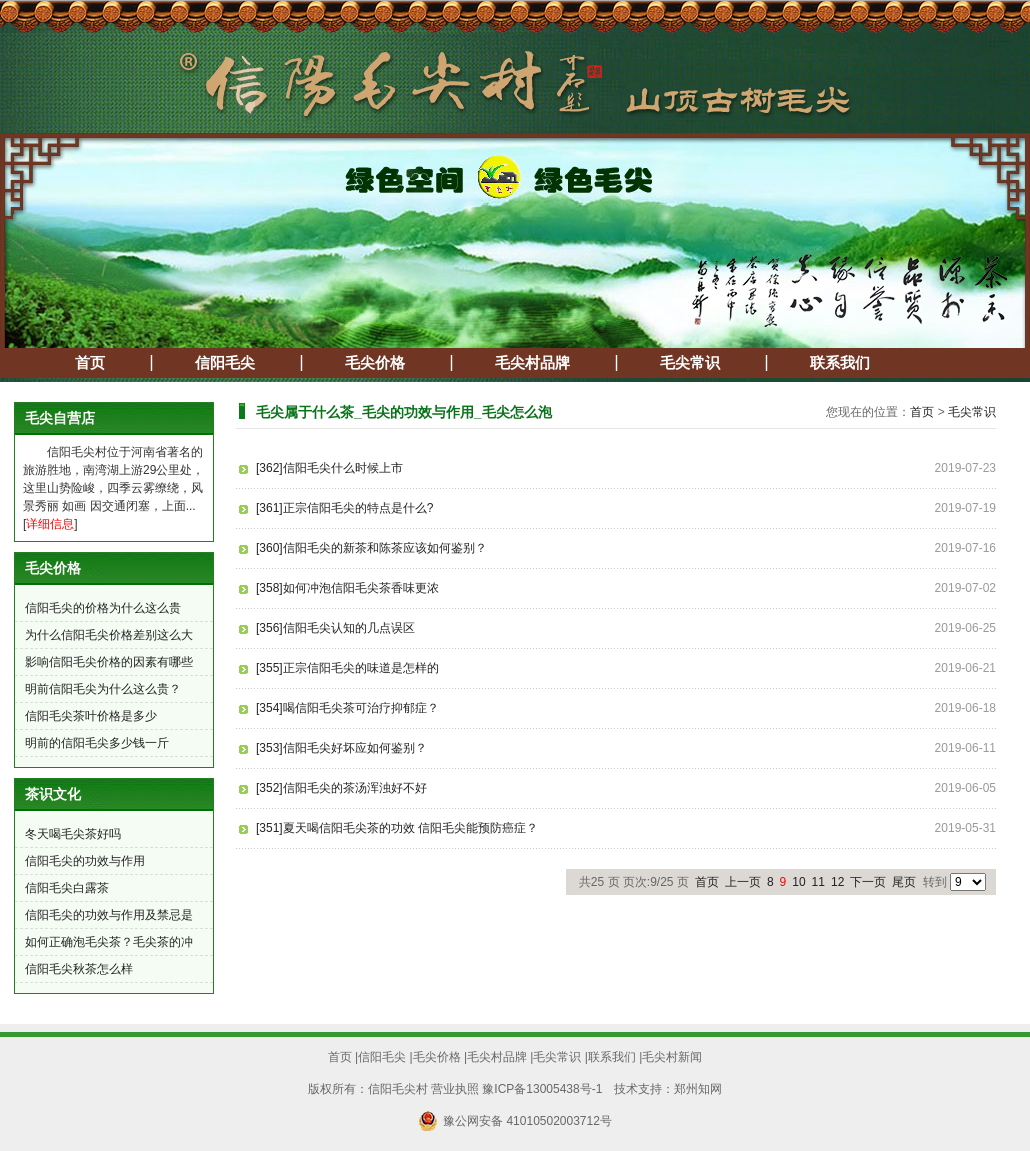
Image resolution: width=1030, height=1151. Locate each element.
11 (818, 882)
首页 (90, 363)
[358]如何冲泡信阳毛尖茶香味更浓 (347, 588)
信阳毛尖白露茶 (67, 888)
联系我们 (840, 363)
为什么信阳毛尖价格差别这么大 (109, 635)
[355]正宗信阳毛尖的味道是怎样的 (347, 668)
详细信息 (50, 524)
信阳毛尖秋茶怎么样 (79, 969)
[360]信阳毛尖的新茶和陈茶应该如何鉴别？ (371, 548)
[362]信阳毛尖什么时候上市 (329, 468)
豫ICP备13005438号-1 (542, 1089)
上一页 (743, 882)
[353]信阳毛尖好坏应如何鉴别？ (341, 748)
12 (837, 882)
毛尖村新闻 (672, 1057)
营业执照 (455, 1089)
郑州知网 (698, 1089)
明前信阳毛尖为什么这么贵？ (103, 689)
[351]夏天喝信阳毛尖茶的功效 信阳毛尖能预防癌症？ (397, 828)
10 (798, 882)
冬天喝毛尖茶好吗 (73, 834)
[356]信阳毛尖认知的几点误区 (335, 628)
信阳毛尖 (225, 363)
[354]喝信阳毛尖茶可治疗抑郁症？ (347, 708)
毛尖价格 (375, 363)
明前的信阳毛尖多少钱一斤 (97, 743)
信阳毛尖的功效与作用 (85, 861)
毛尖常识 (690, 363)
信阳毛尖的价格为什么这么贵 (103, 608)
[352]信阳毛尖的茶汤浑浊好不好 (341, 788)
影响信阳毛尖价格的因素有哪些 (109, 662)
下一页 (868, 882)
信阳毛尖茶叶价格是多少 (91, 716)
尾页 (904, 882)
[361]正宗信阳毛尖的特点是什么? (344, 508)
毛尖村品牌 (532, 363)
